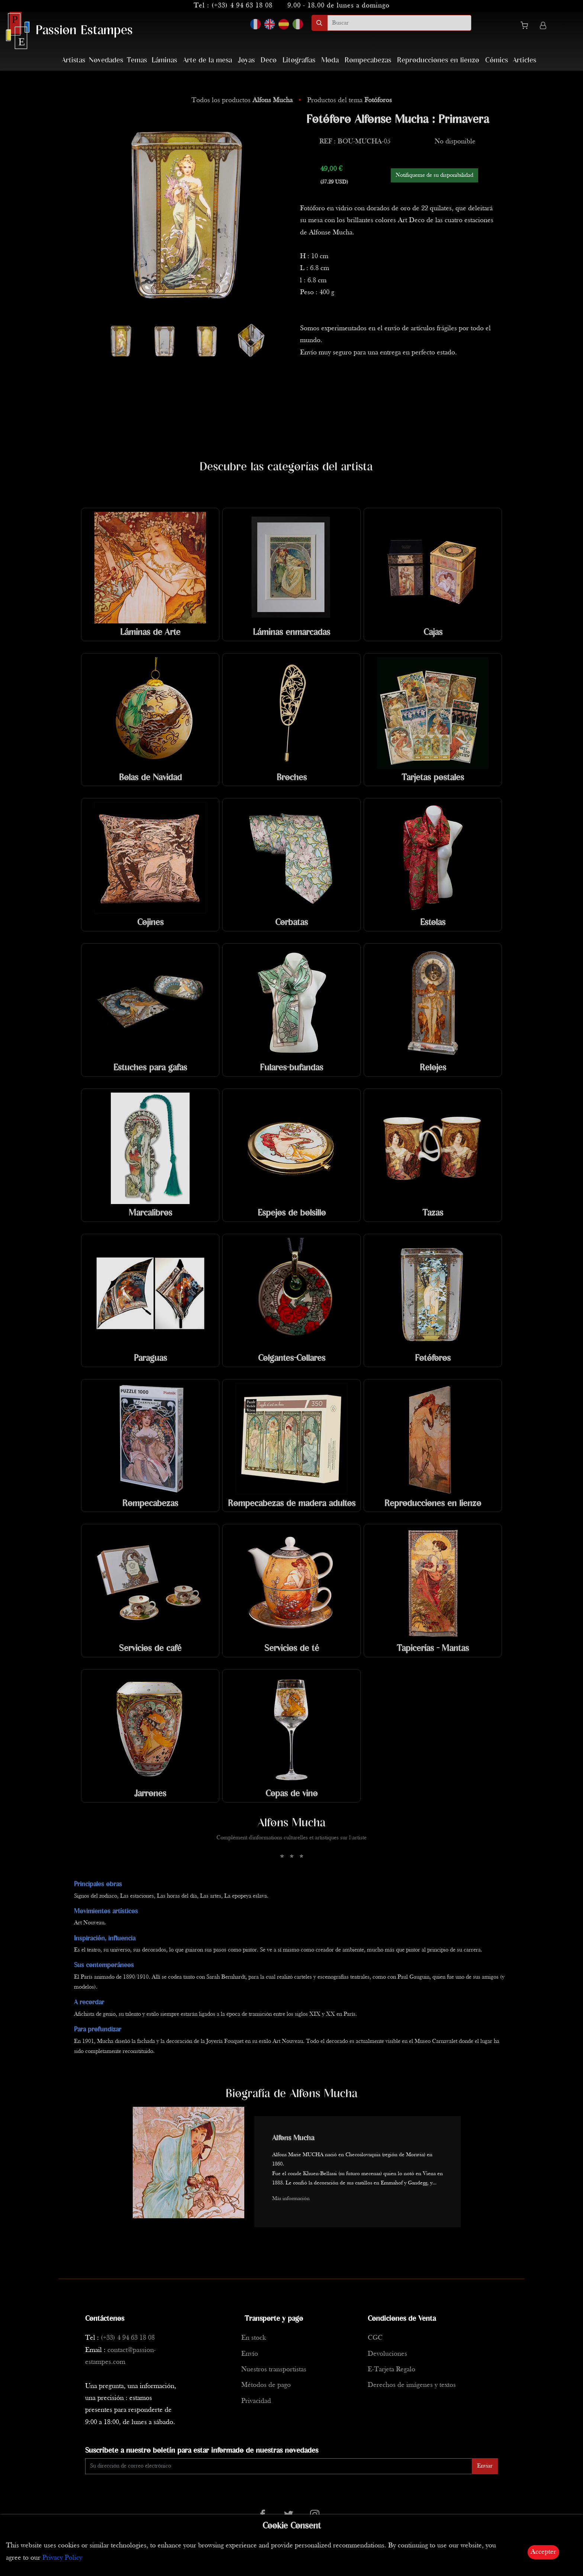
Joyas (246, 60)
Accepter (543, 2552)
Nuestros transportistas (273, 2369)
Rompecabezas (368, 60)
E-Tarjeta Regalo (391, 2369)
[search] (399, 23)
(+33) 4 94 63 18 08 (242, 5)
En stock (253, 2338)
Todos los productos (242, 100)
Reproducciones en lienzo (438, 60)
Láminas (164, 60)
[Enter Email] (278, 2466)
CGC (375, 2338)
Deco (269, 60)
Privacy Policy (62, 2558)
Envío (249, 2354)
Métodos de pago (266, 2385)
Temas (137, 60)
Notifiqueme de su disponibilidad (434, 175)
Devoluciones (387, 2354)
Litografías (299, 60)
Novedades (106, 60)
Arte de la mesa (207, 60)
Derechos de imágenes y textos (412, 2385)
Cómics (496, 60)
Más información (291, 2199)
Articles (524, 60)
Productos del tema (349, 100)
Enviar (485, 2466)
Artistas (73, 60)
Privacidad (256, 2401)
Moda (330, 60)
